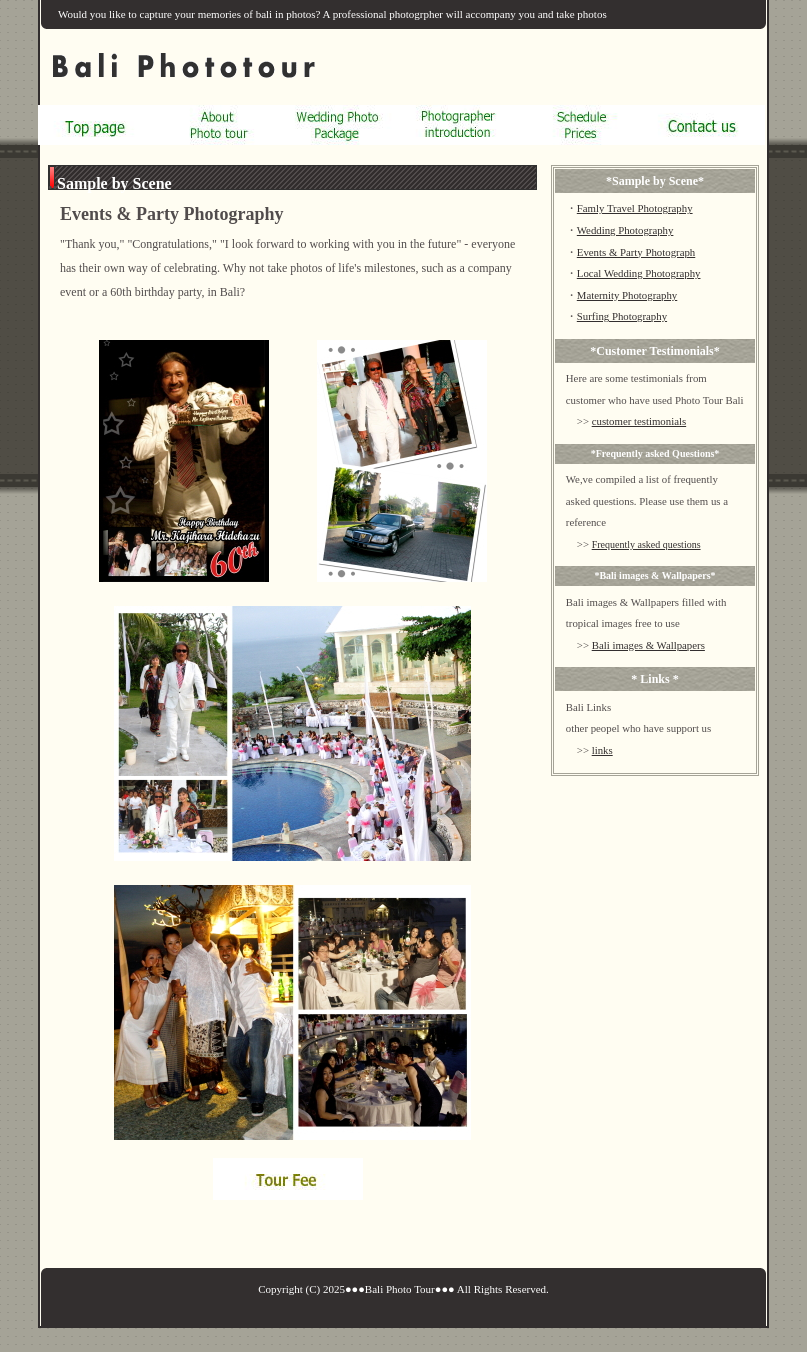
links (602, 750)
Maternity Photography (627, 295)
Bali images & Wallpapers (648, 645)
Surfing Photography (622, 316)
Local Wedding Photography (639, 273)
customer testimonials (639, 421)
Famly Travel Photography (635, 208)
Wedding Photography (625, 230)
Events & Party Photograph (636, 252)
